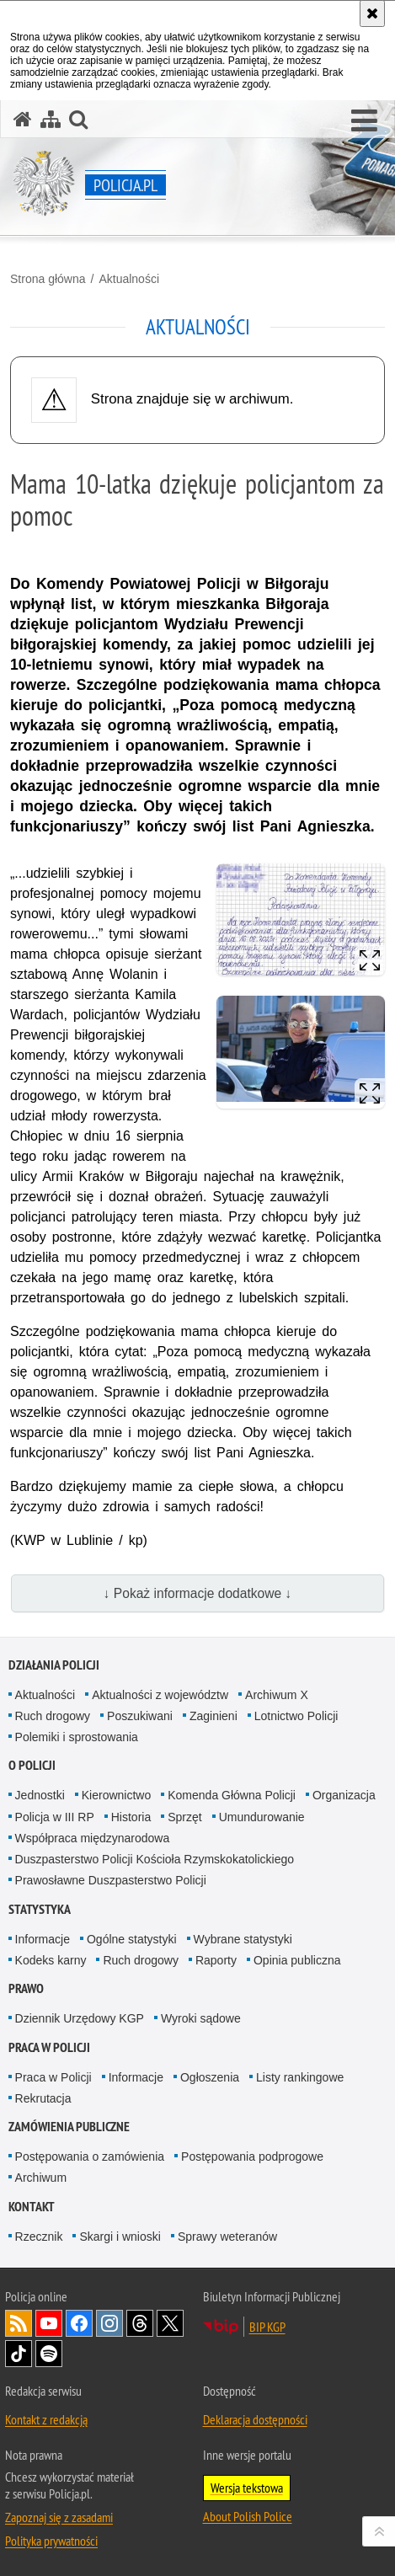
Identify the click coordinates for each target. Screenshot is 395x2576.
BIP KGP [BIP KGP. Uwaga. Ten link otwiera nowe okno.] (267, 2326)
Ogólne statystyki (132, 1939)
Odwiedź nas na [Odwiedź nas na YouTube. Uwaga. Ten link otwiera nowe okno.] (48, 2323)
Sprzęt (184, 1817)
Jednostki (40, 1795)
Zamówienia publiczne (69, 2126)
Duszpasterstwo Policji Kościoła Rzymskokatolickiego (154, 1859)
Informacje (42, 1939)
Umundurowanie (262, 1817)
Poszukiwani (140, 1716)
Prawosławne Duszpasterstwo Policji (110, 1880)
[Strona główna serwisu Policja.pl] (22, 119)
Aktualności (129, 279)
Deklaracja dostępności (255, 2419)
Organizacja (344, 1795)
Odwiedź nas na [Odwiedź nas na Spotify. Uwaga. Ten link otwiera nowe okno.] (48, 2353)
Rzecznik (39, 2236)
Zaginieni (213, 1716)
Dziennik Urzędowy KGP (79, 2018)
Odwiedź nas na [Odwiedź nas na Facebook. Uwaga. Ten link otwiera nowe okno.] (79, 2323)
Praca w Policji (49, 2047)
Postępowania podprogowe (252, 2156)
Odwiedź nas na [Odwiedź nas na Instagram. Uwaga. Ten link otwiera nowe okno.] (109, 2323)
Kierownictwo (116, 1795)
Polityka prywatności (51, 2540)
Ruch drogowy (53, 1716)
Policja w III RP (54, 1817)
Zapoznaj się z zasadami (59, 2517)
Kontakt (31, 2206)
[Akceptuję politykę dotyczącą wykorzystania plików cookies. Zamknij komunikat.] (372, 13)
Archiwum (41, 2177)
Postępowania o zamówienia (89, 2156)
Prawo (26, 1988)
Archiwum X (276, 1695)
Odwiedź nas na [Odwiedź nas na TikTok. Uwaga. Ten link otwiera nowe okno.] (18, 2353)
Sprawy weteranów (227, 2236)
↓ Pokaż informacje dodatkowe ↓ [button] (198, 1593)
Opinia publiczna (297, 1960)
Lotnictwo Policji (296, 1716)
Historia (131, 1817)
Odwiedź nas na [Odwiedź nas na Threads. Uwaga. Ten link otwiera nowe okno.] (139, 2323)
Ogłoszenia (209, 2077)
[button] (364, 121)
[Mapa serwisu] (50, 119)
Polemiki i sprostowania (76, 1737)
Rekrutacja (43, 2098)
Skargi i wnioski (119, 2236)
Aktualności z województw (160, 1695)
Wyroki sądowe (201, 2018)
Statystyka (39, 1909)
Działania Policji (53, 1665)
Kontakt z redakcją (46, 2419)
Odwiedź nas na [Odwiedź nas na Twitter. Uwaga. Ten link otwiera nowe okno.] (170, 2323)
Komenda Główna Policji (232, 1795)
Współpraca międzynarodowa (92, 1838)
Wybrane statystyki (243, 1939)
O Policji (32, 1765)
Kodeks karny (51, 1960)
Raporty (216, 1960)
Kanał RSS (18, 2323)
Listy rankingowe (300, 2077)
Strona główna (48, 279)
